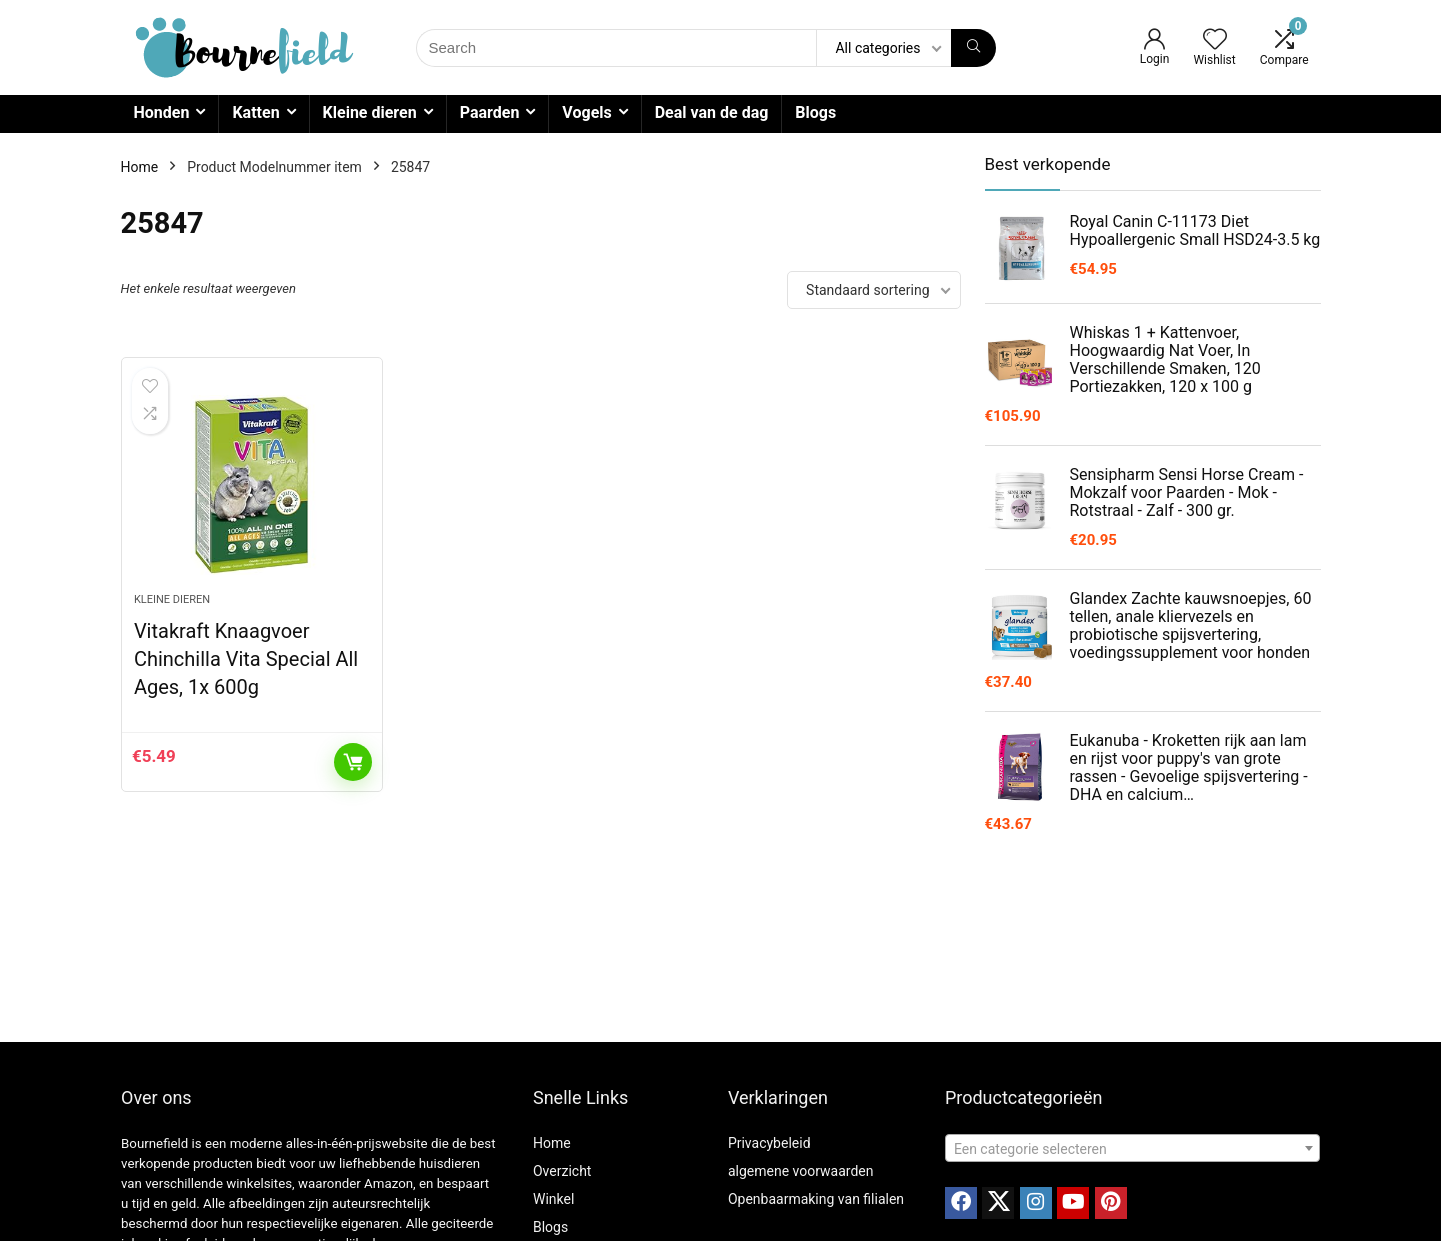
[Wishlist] (1215, 41)
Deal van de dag (712, 112)
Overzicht (562, 1171)
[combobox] (1132, 1148)
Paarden (490, 112)
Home (140, 167)
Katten (255, 112)
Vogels (586, 112)
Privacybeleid (769, 1143)
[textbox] (1132, 1149)
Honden (162, 112)
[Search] (973, 48)
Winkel (553, 1199)
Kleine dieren (370, 112)
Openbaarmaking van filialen (816, 1199)
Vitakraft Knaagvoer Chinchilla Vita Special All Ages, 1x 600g (246, 659)
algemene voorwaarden (801, 1171)
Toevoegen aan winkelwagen (353, 762)
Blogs (815, 112)
